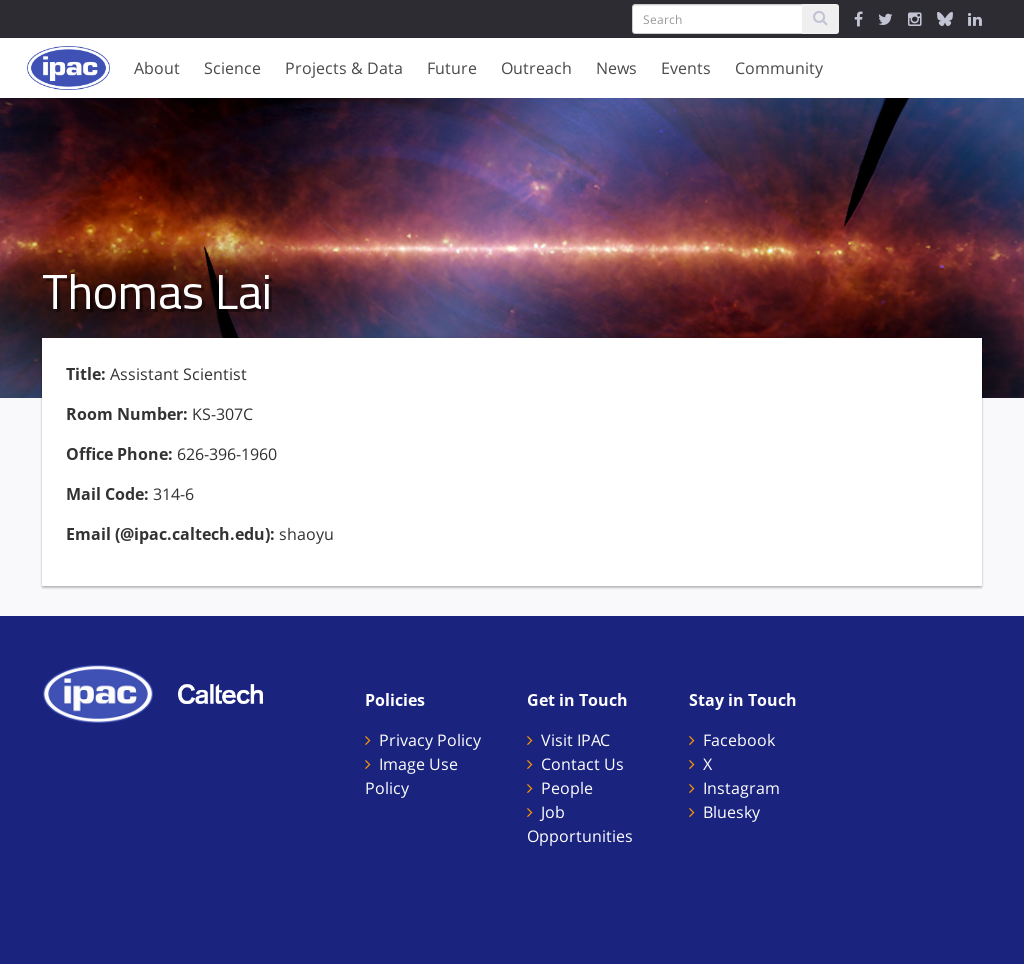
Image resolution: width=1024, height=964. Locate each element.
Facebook (739, 740)
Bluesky (731, 812)
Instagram (741, 788)
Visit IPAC (575, 740)
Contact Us (582, 764)
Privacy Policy (430, 740)
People (567, 788)
